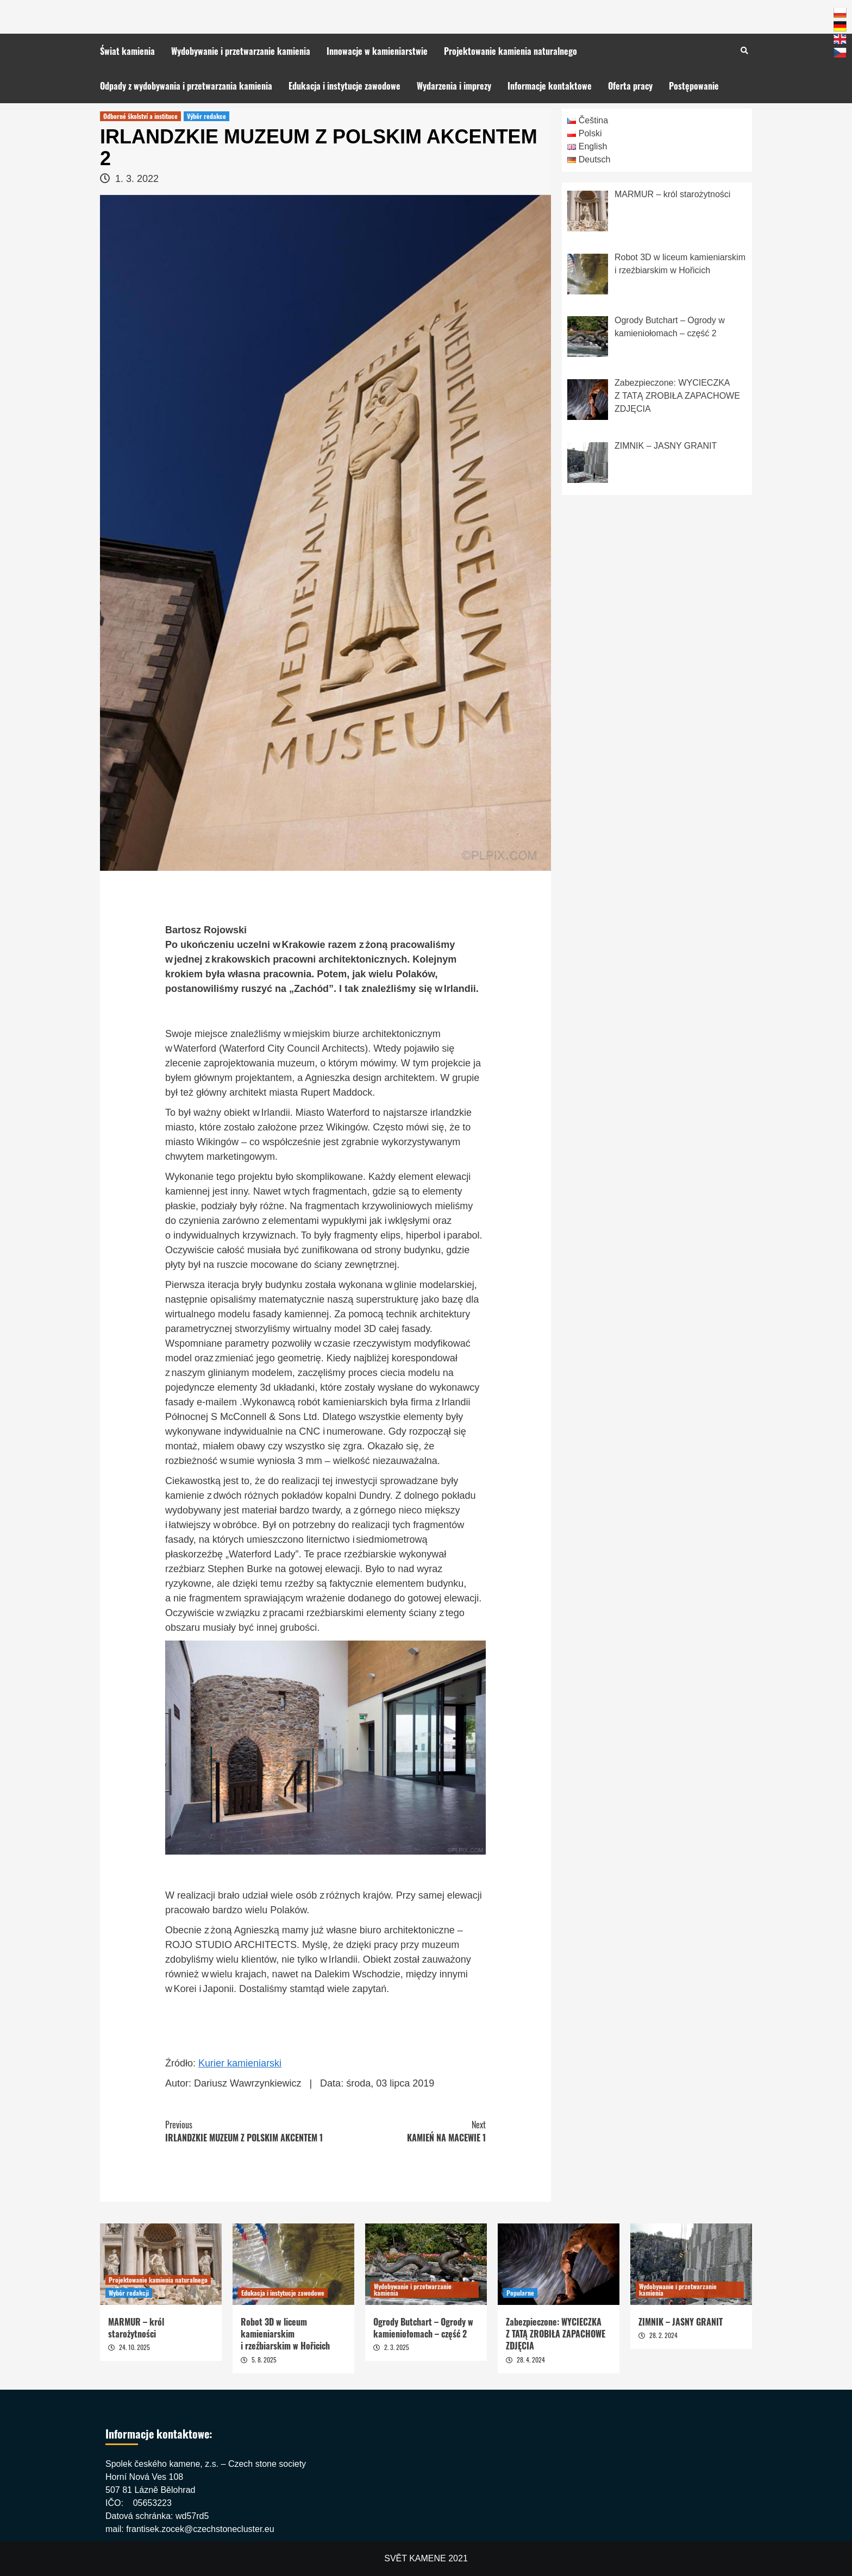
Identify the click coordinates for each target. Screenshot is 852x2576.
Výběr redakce (206, 116)
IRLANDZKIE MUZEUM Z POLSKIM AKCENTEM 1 (245, 2131)
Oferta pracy (630, 85)
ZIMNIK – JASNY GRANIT (680, 2321)
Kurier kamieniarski (239, 2063)
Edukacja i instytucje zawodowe (344, 85)
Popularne (520, 2292)
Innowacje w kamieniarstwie (377, 51)
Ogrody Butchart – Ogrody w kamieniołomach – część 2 (423, 2327)
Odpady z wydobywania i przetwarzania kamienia (186, 85)
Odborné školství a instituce (140, 116)
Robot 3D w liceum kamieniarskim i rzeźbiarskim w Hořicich (285, 2334)
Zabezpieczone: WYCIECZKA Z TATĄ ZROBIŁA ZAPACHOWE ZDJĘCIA (555, 2334)
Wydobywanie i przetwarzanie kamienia (240, 51)
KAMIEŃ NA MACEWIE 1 (405, 2131)
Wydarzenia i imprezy (454, 85)
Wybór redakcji (129, 2292)
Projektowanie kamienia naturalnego (510, 51)
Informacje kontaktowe (550, 85)
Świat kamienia (127, 51)
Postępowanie (694, 85)
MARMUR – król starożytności (136, 2327)
